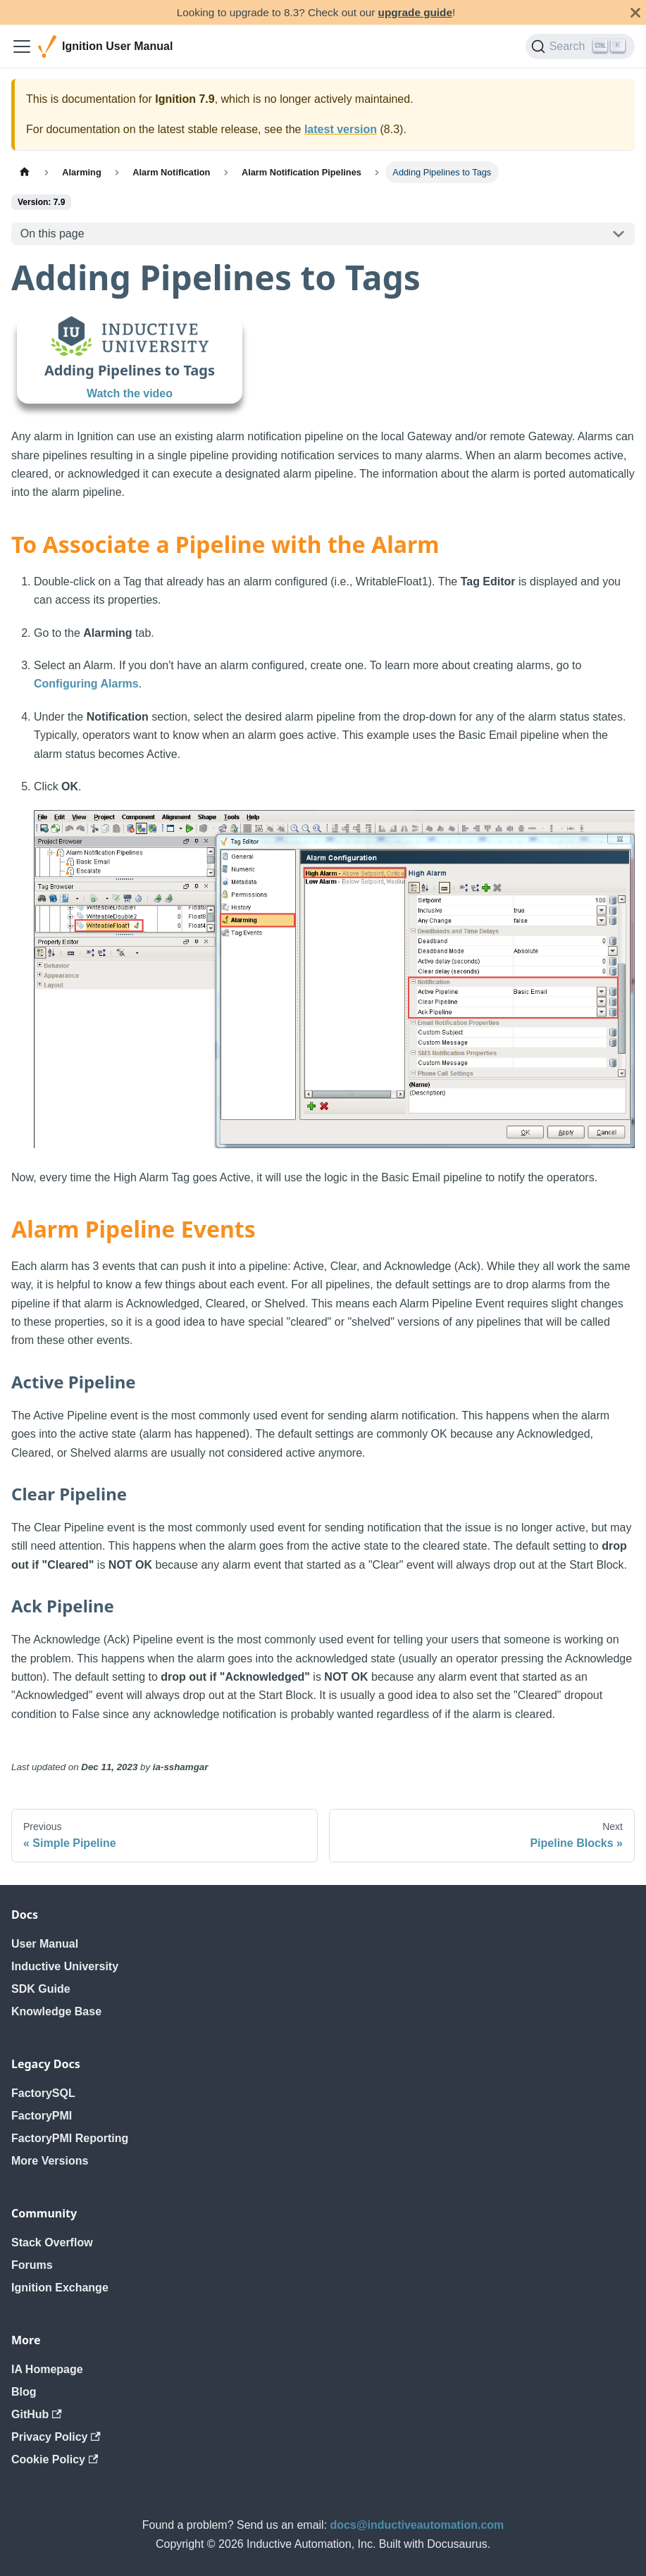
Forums (32, 2265)
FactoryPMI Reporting (69, 2138)
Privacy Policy (56, 2437)
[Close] (635, 12)
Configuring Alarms (86, 684)
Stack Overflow (52, 2242)
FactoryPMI (41, 2116)
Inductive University (64, 1966)
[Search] (580, 46)
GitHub (36, 2414)
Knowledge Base (56, 2011)
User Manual (44, 1944)
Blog (24, 2392)
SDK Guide (40, 1989)
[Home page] (24, 172)
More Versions (49, 2161)
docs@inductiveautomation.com (417, 2525)
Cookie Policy (54, 2459)
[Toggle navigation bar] (21, 46)
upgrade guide (415, 12)
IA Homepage (47, 2369)
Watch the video (130, 393)
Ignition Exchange (59, 2288)
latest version (340, 129)
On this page (52, 233)
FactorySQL (43, 2093)
